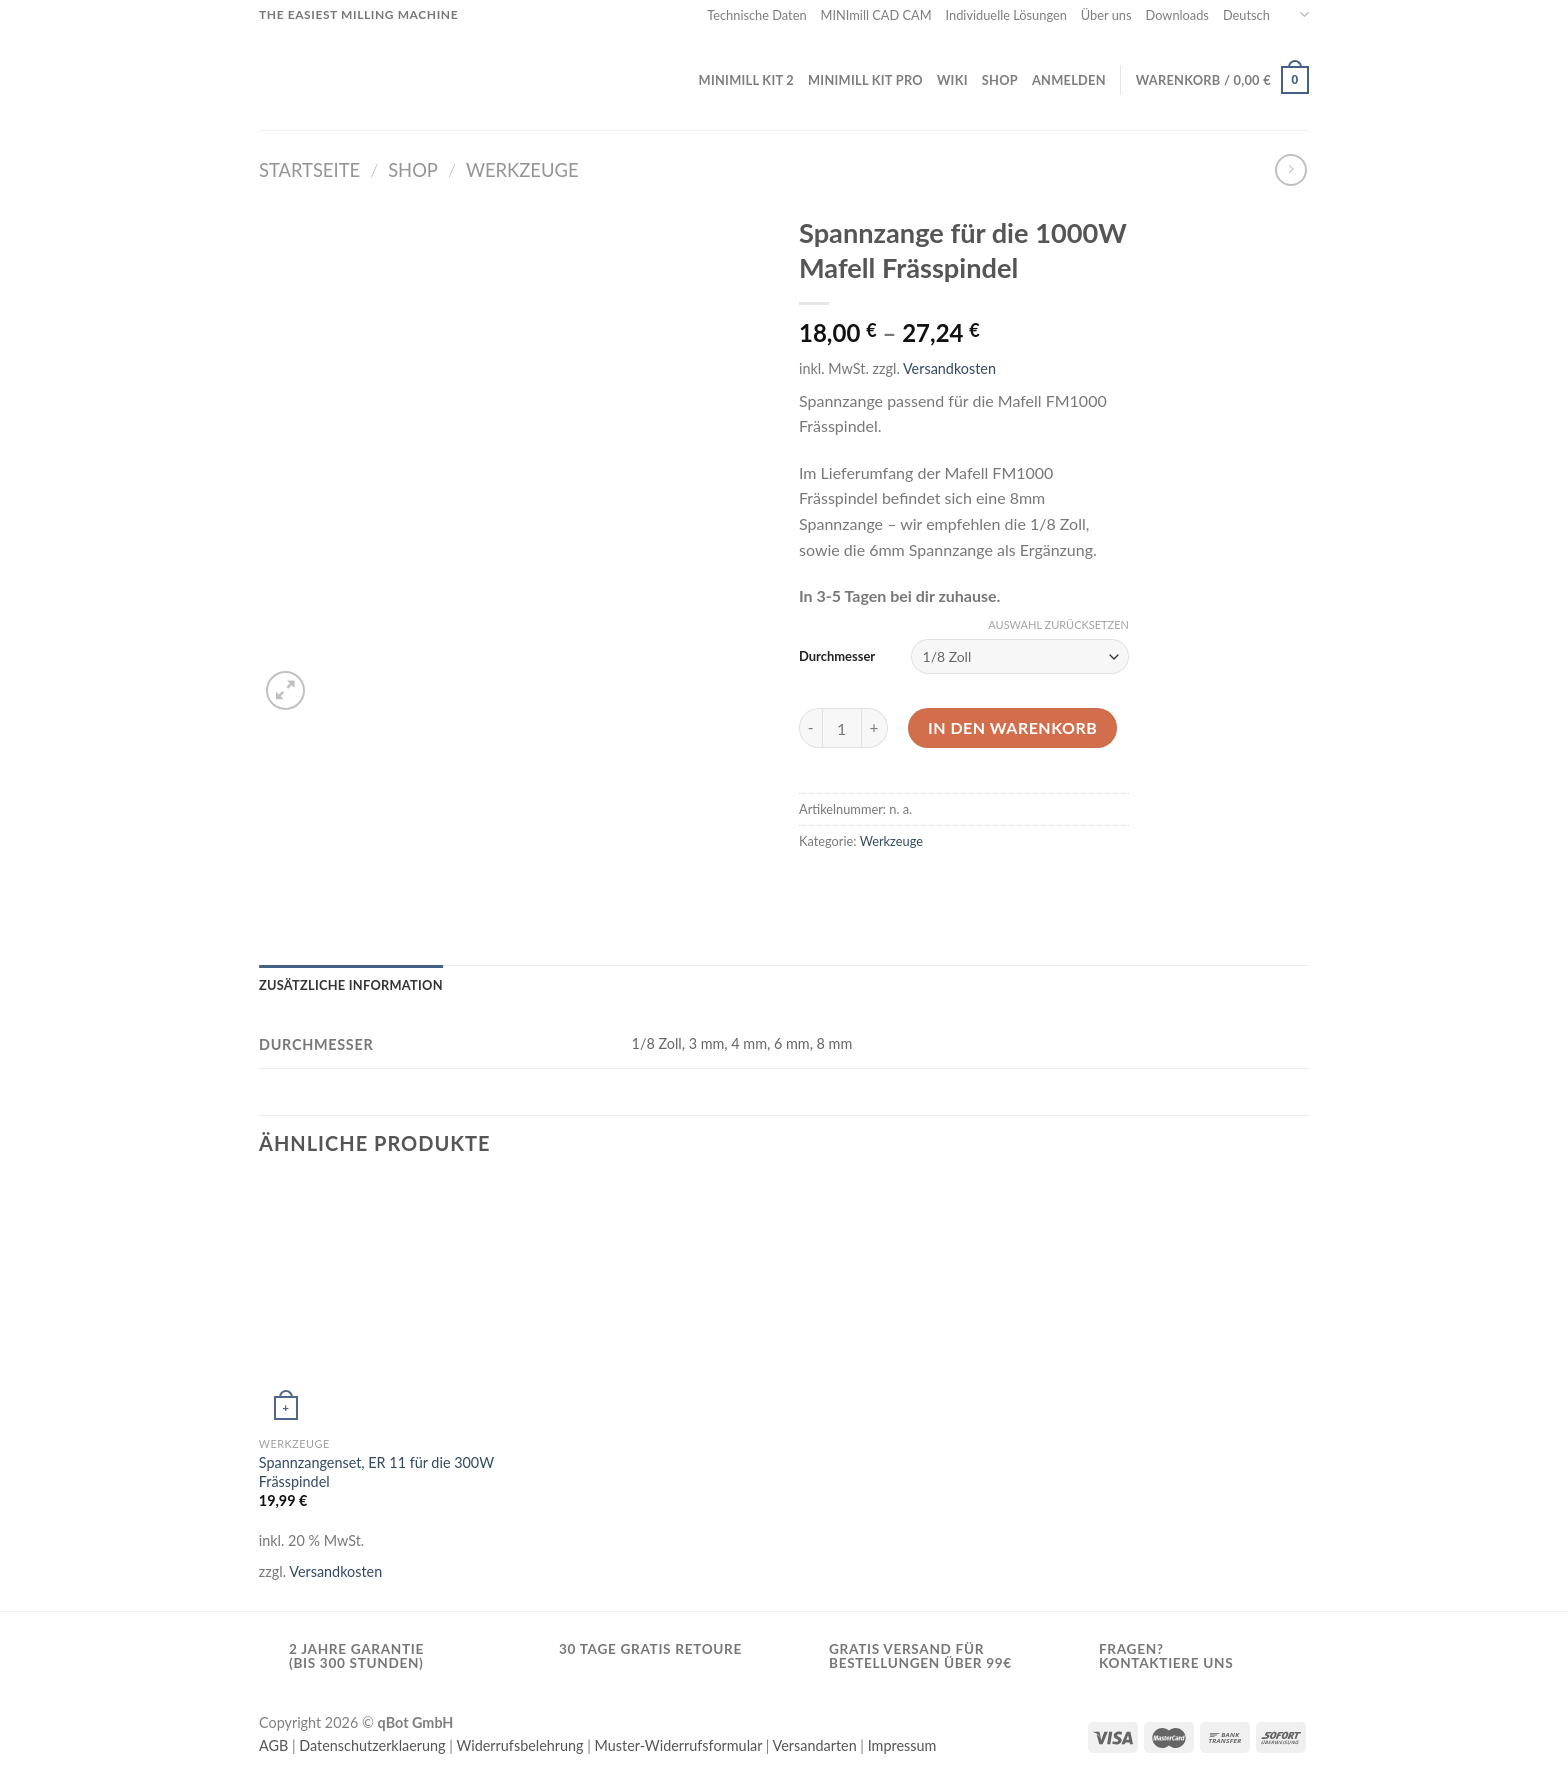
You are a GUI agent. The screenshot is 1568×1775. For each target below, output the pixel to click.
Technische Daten (756, 15)
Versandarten (815, 1745)
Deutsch (1266, 14)
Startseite (309, 170)
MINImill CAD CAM (876, 15)
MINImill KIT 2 (746, 80)
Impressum (902, 1745)
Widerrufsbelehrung (519, 1745)
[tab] (351, 985)
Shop (1000, 80)
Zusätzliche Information (351, 985)
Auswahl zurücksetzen (1058, 624)
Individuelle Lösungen (1006, 15)
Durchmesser (837, 656)
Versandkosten (949, 368)
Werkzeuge (522, 170)
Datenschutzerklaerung (372, 1745)
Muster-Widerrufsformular (679, 1745)
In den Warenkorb (1012, 727)
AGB (273, 1745)
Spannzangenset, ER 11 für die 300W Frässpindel (376, 1472)
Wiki (952, 80)
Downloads (1177, 15)
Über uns (1106, 15)
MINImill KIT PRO (865, 80)
